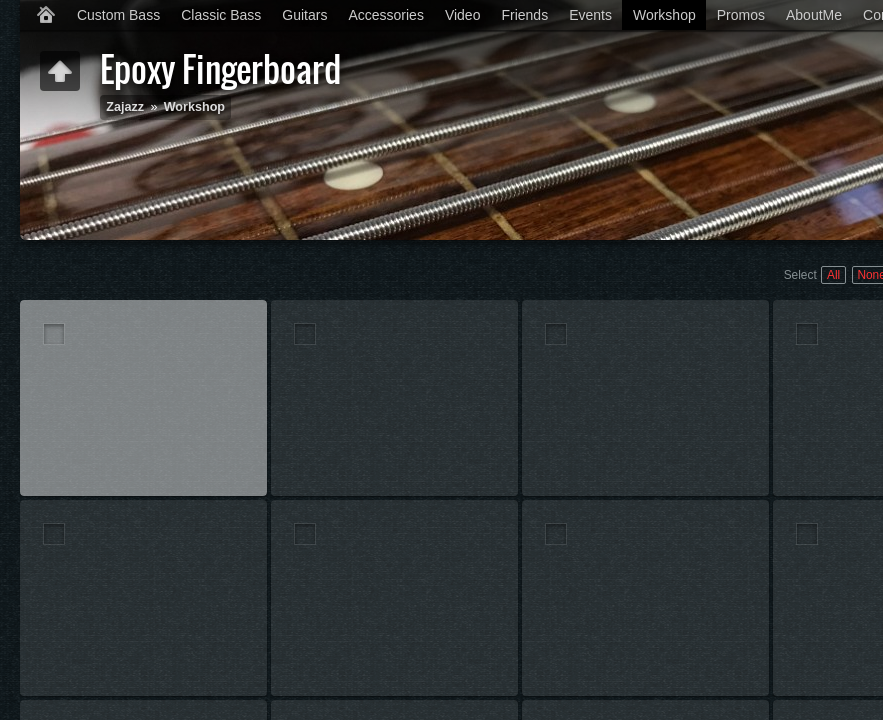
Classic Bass (221, 15)
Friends (524, 15)
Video (463, 15)
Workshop (664, 15)
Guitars (304, 15)
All (833, 275)
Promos (741, 15)
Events (590, 15)
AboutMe (814, 15)
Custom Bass (118, 15)
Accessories (385, 15)
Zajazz (125, 107)
